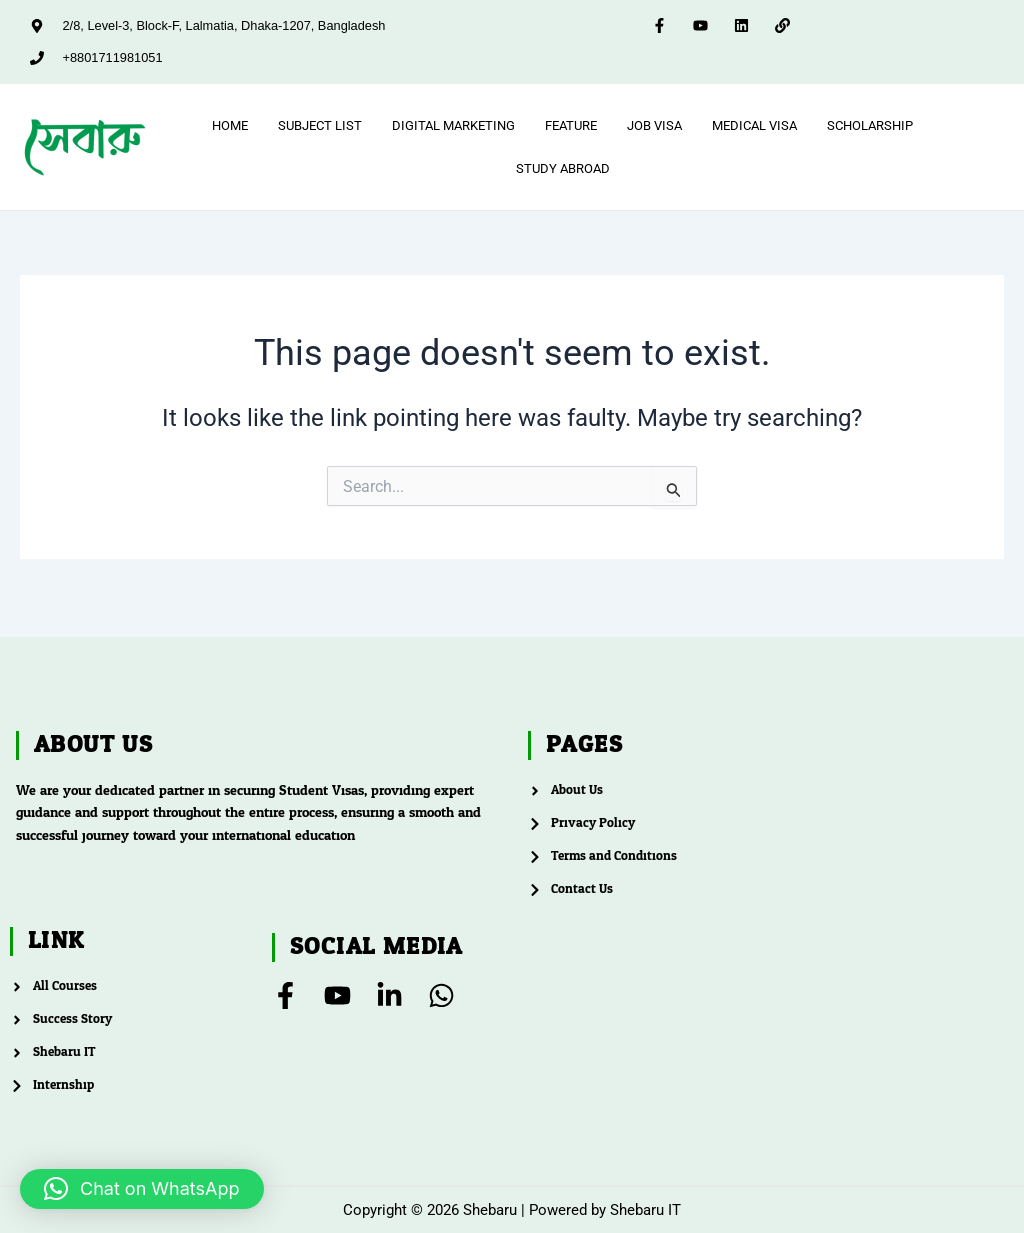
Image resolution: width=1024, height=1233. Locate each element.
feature (571, 125)
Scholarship (870, 125)
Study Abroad (563, 171)
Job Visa (654, 125)
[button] (142, 1189)
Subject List (320, 125)
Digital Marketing (453, 125)
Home (230, 125)
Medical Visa (754, 125)
